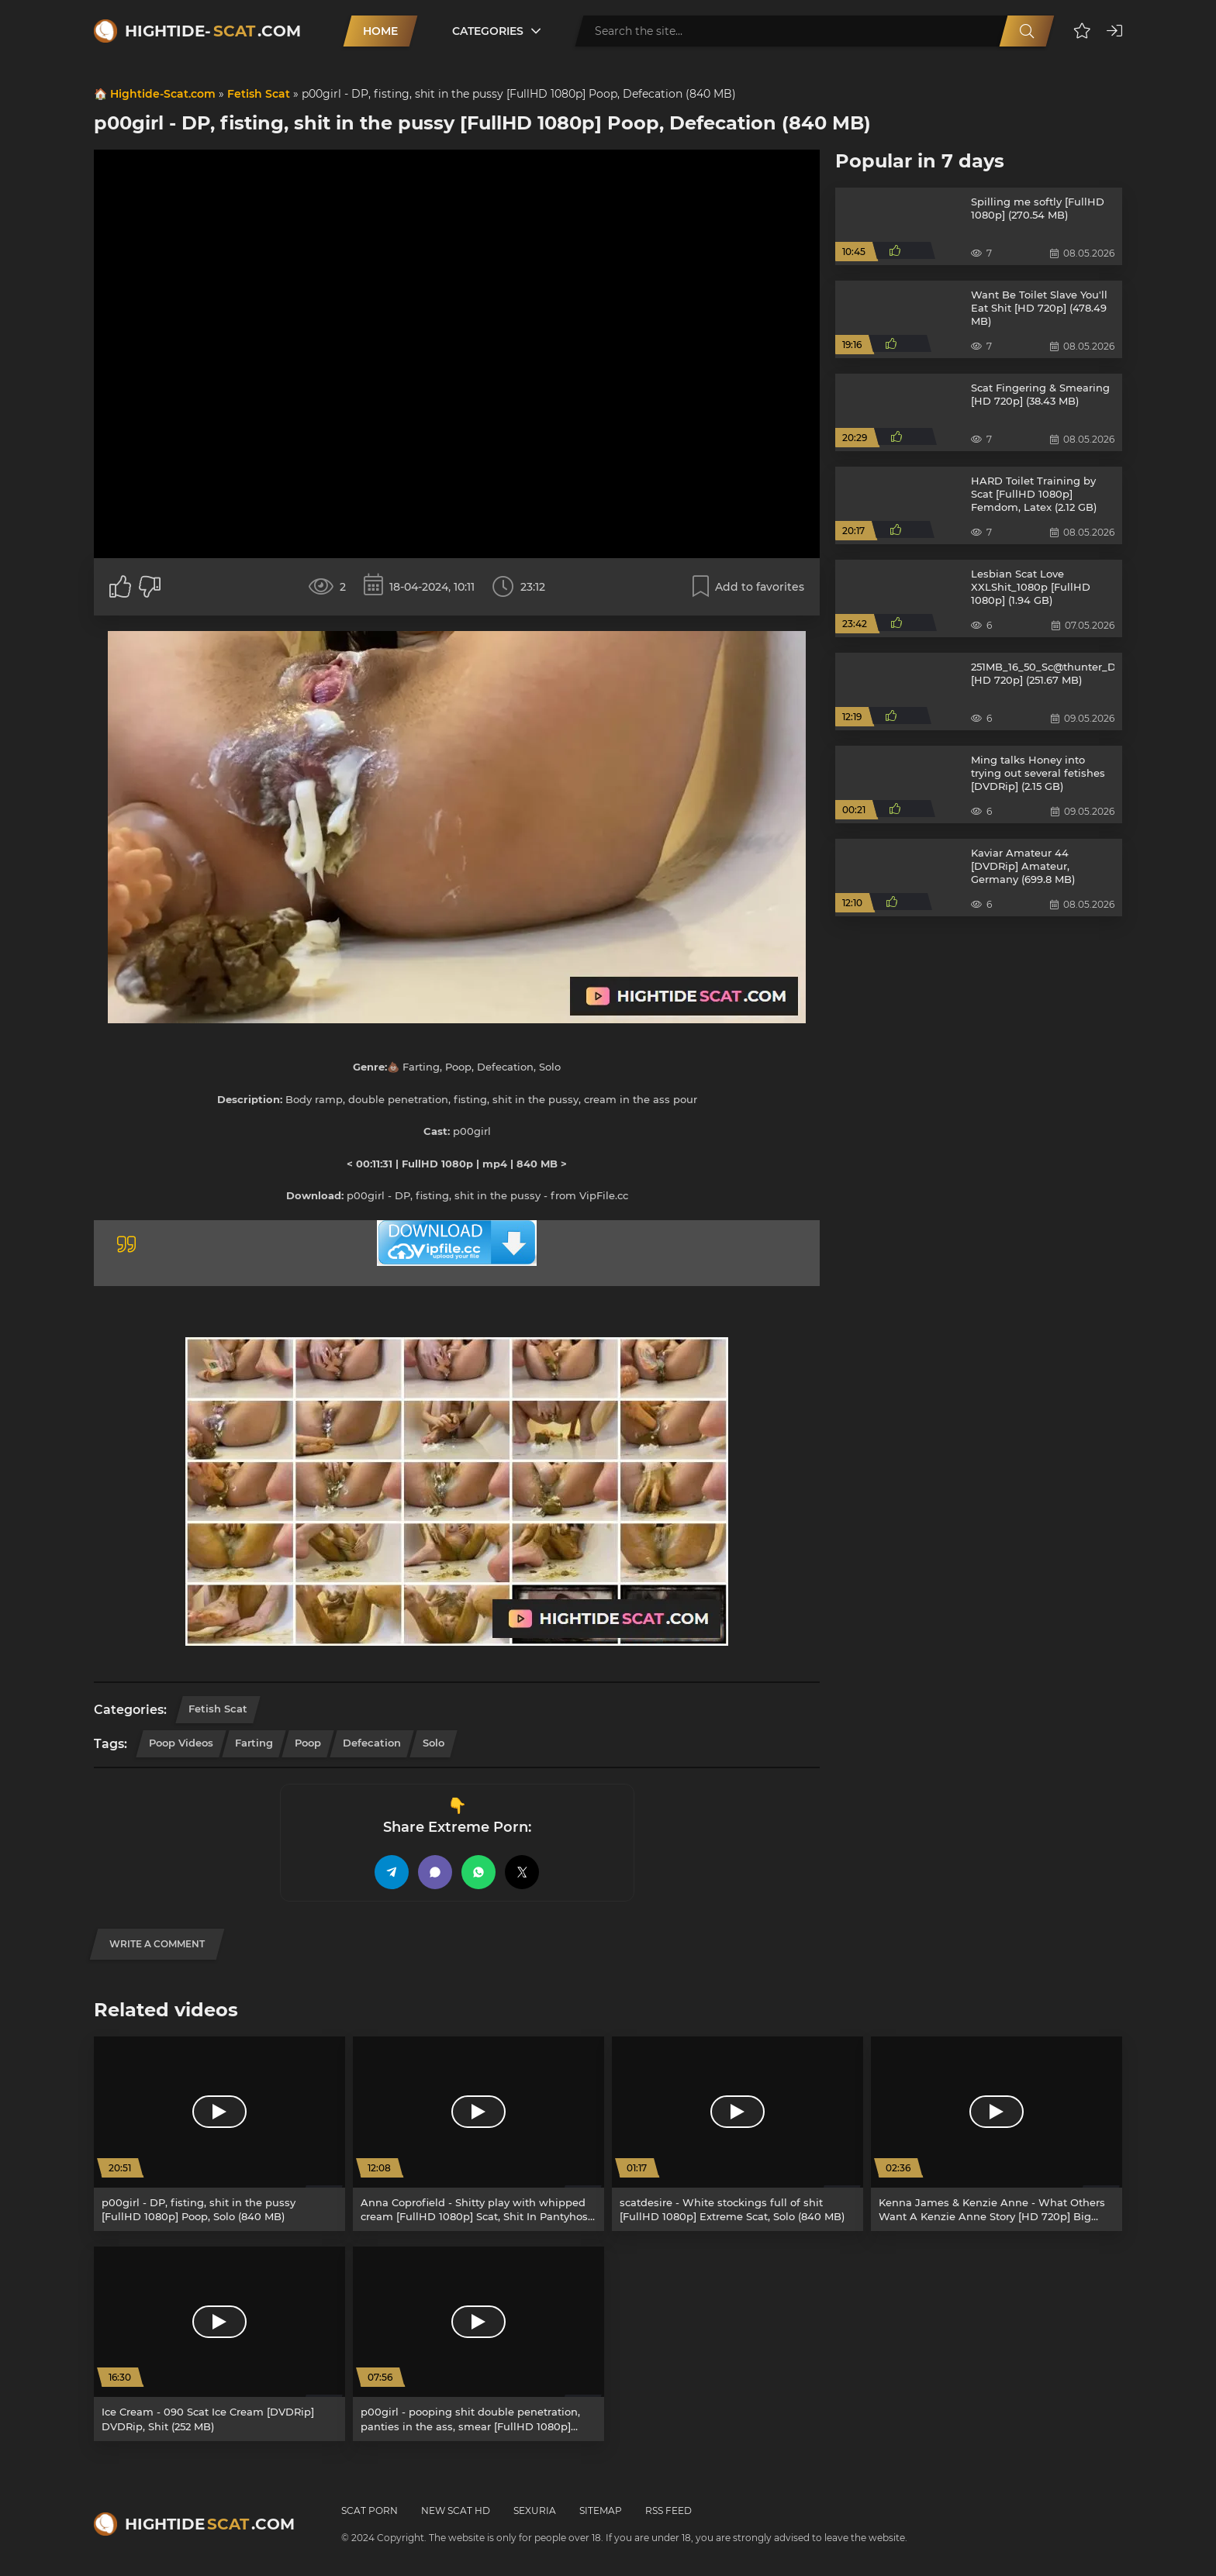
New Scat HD (455, 2510)
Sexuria (534, 2510)
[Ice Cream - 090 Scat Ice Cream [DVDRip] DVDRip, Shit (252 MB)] (219, 2344)
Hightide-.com (213, 31)
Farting (254, 1742)
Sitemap (600, 2510)
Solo (433, 1742)
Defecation (372, 1742)
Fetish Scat (258, 94)
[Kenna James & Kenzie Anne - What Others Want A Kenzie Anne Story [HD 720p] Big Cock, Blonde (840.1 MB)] (996, 2133)
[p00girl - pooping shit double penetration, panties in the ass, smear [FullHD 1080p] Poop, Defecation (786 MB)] (478, 2344)
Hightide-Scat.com (163, 94)
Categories (487, 31)
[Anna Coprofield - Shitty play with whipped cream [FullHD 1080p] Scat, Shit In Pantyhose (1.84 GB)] (478, 2133)
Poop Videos (181, 1742)
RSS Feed (668, 2510)
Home (380, 31)
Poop (308, 1742)
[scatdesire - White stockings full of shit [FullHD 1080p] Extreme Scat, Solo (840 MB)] (737, 2133)
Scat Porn (369, 2510)
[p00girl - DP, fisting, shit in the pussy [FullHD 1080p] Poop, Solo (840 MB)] (219, 2133)
